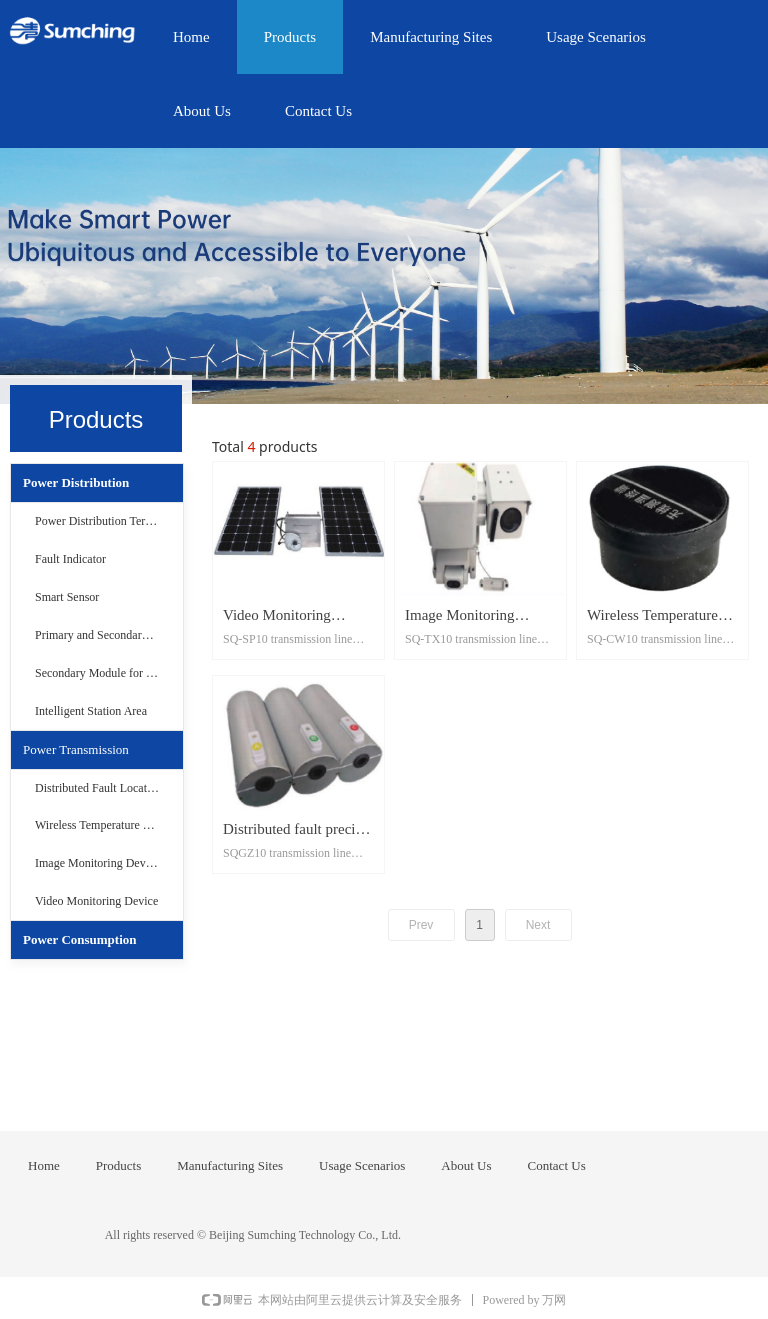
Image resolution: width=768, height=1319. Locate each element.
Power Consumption (80, 939)
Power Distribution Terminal (104, 521)
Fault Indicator (70, 559)
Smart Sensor (67, 597)
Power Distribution (76, 482)
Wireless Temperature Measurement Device (109, 825)
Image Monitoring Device (97, 863)
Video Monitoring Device (96, 901)
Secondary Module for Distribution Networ (109, 673)
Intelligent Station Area (91, 711)
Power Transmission (76, 749)
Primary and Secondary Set (100, 635)
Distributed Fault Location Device (109, 788)
